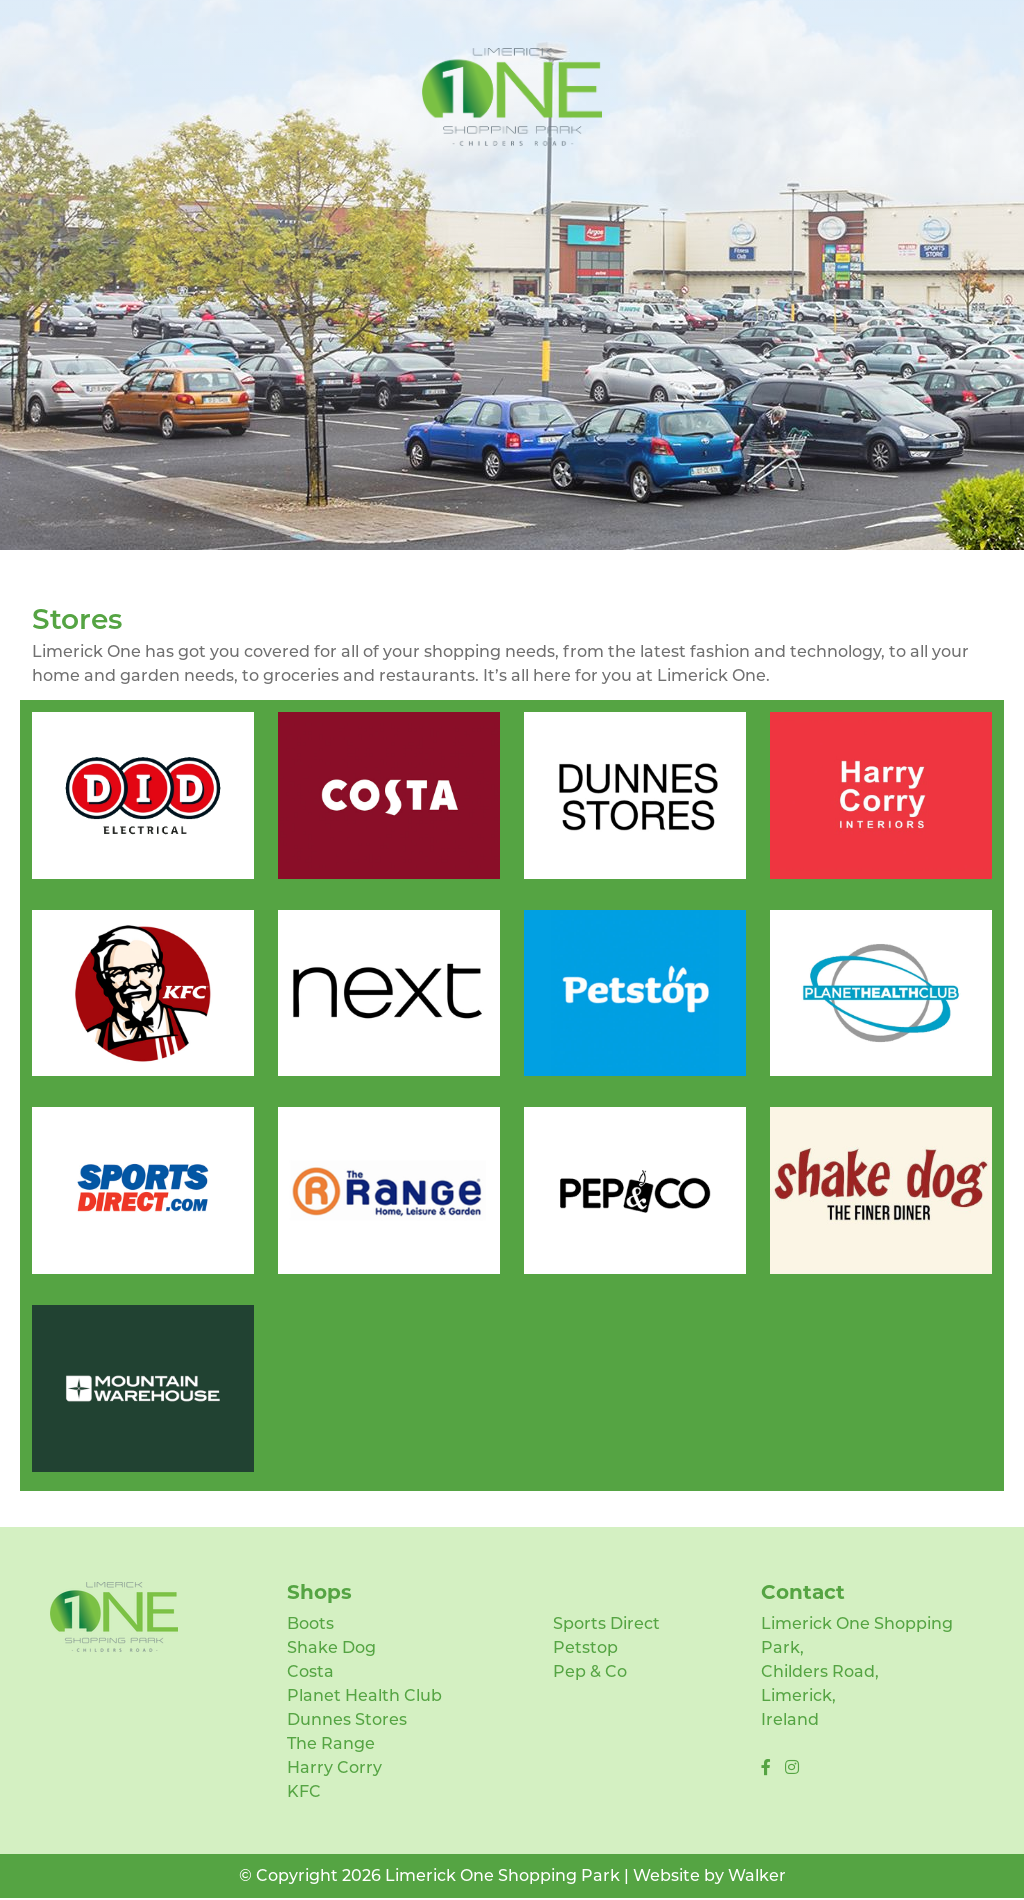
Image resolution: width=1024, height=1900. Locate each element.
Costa (310, 1671)
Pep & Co (590, 1671)
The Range (331, 1743)
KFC (304, 1791)
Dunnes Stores (347, 1719)
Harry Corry (334, 1767)
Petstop (585, 1647)
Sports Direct (606, 1623)
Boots (310, 1623)
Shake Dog (331, 1647)
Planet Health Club (364, 1695)
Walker (757, 1875)
